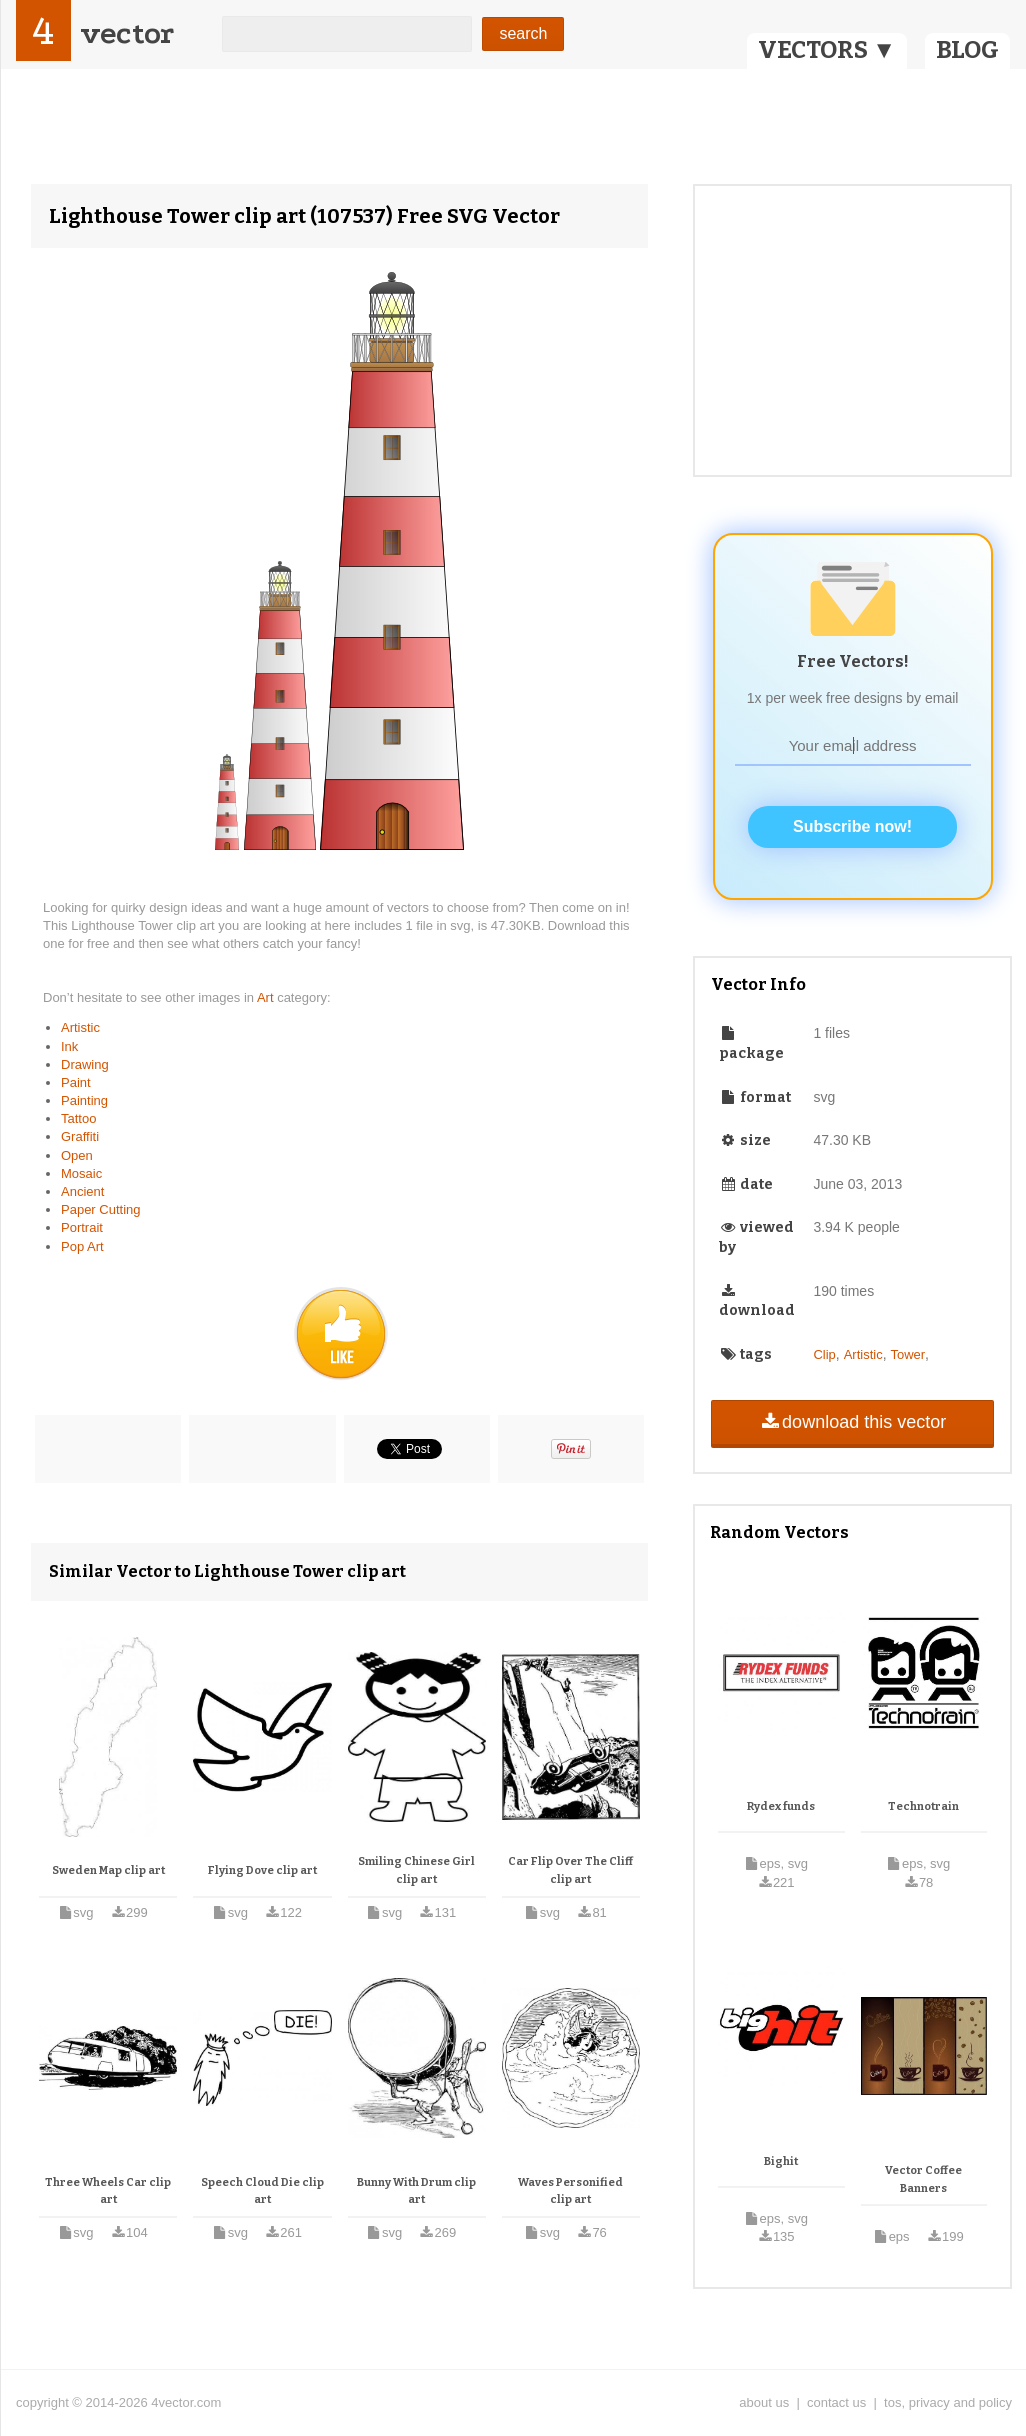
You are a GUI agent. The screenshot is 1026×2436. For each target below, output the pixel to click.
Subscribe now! (852, 826)
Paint (76, 1082)
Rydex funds (781, 1806)
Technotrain (923, 1806)
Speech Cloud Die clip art (262, 2191)
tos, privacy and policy (948, 2402)
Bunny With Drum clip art (416, 2191)
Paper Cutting (101, 1209)
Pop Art (82, 1246)
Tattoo (78, 1118)
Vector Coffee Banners (923, 2179)
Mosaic (81, 1173)
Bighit (781, 2161)
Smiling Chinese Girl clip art (416, 1870)
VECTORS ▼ (827, 50)
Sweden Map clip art (108, 1870)
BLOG (967, 50)
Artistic (80, 1027)
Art (267, 997)
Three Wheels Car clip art (108, 2191)
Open (77, 1155)
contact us (836, 2402)
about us (764, 2402)
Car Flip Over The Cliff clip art (570, 1870)
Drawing (85, 1064)
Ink (69, 1046)
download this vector (852, 1422)
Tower (907, 1354)
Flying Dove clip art (262, 1870)
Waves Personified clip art (570, 2191)
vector (127, 33)
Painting (84, 1100)
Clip (824, 1354)
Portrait (82, 1227)
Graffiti (80, 1136)
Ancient (82, 1191)
